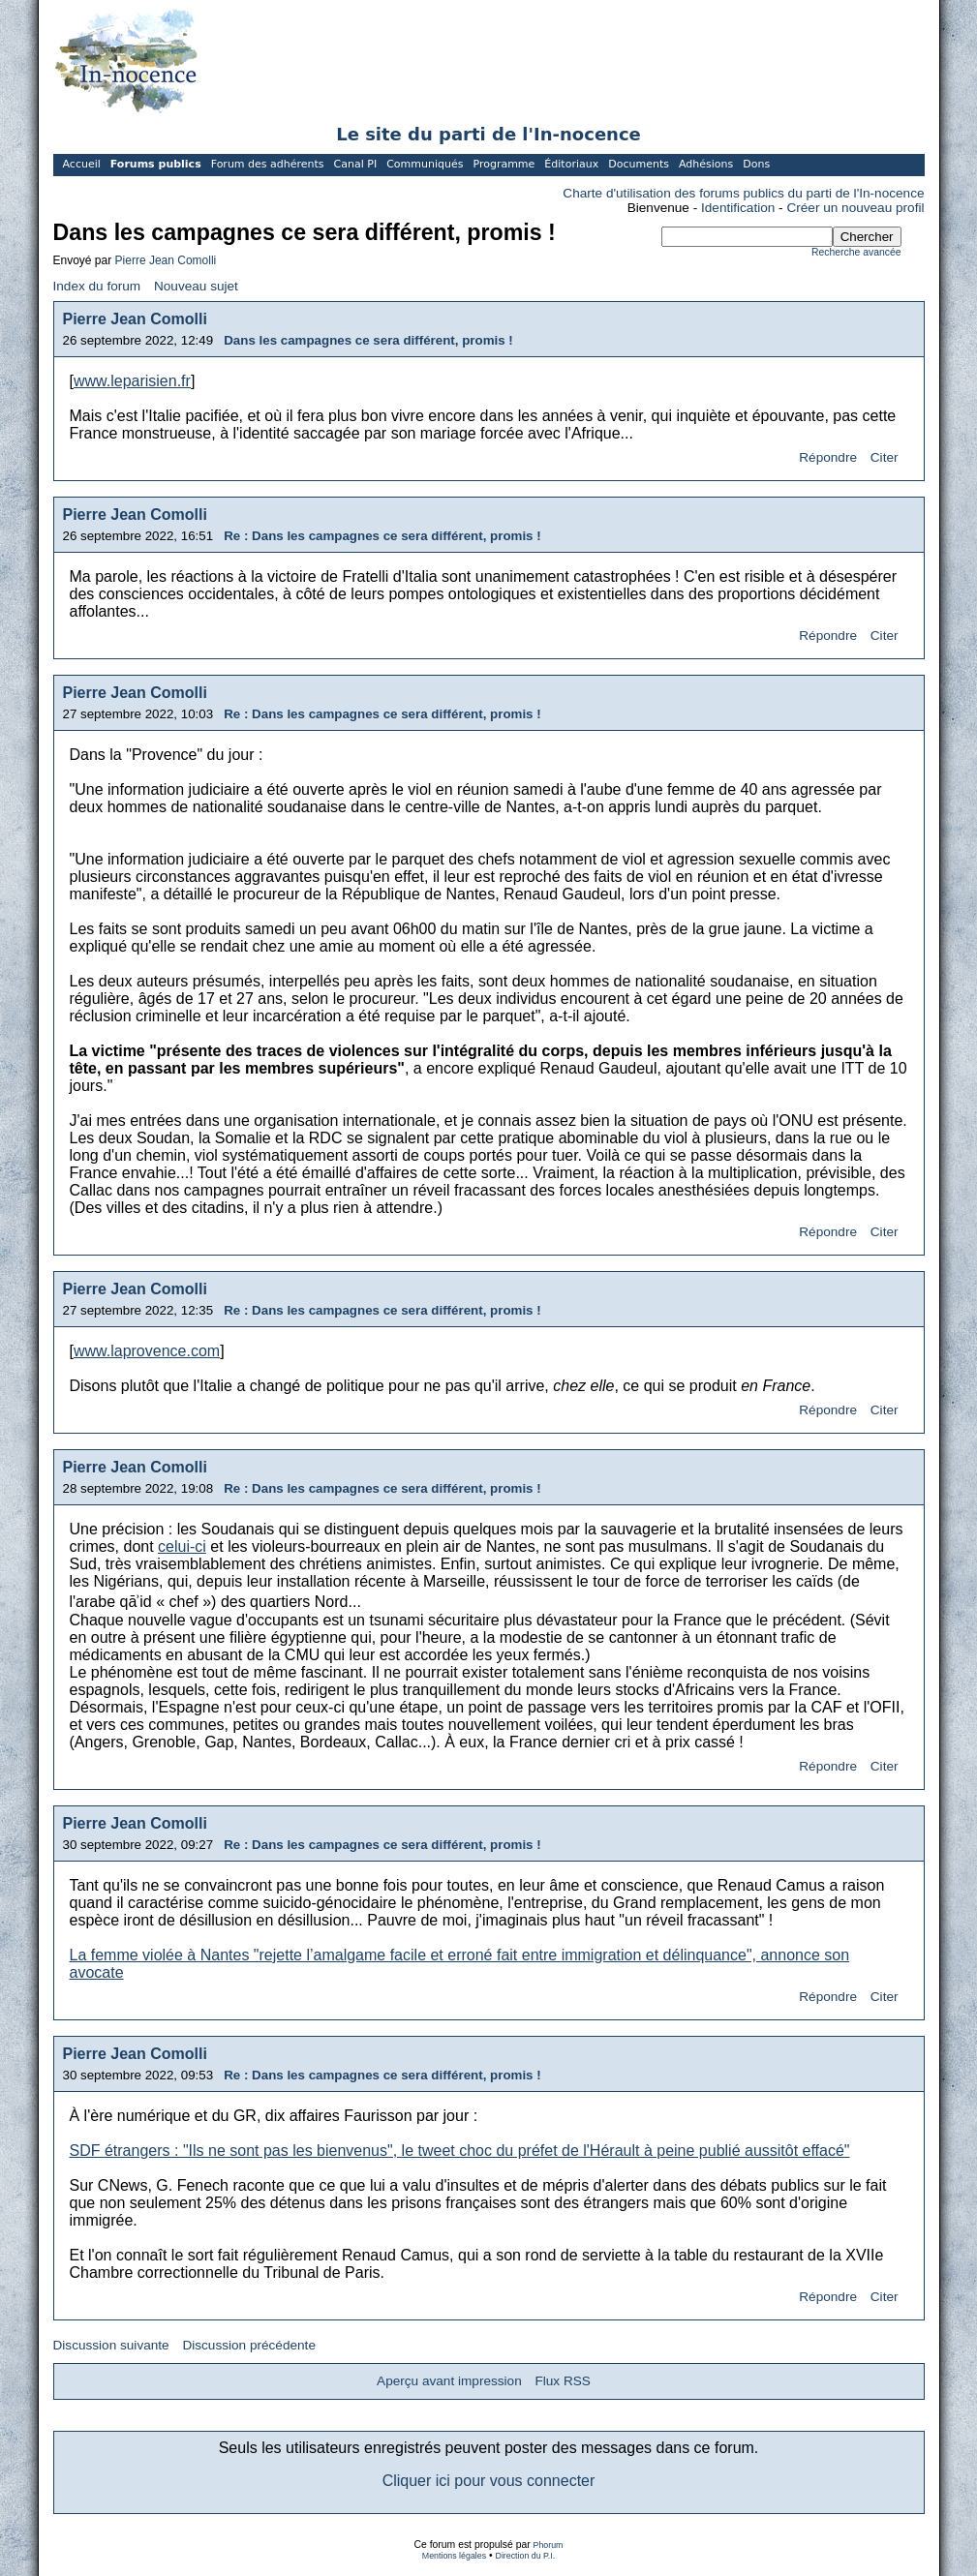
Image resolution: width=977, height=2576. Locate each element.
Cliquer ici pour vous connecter (488, 2480)
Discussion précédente (249, 2345)
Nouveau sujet (196, 286)
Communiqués (424, 164)
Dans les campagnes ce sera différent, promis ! (368, 340)
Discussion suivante (111, 2345)
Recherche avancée (856, 252)
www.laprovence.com (147, 1351)
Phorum (549, 2545)
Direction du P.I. (526, 2556)
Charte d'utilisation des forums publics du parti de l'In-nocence (743, 193)
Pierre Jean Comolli (166, 260)
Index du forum (97, 286)
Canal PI (356, 164)
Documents (638, 164)
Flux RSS (562, 2381)
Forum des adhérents (267, 164)
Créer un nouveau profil (855, 207)
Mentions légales (454, 2556)
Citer (884, 457)
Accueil (82, 164)
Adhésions (706, 164)
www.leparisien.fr (132, 381)
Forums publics (155, 164)
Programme (503, 164)
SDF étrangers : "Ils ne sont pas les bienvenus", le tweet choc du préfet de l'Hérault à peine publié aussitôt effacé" (460, 2150)
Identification (738, 207)
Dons (756, 164)
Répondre (828, 457)
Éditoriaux (571, 164)
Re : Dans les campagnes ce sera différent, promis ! (382, 536)
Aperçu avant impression (449, 2381)
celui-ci (182, 1546)
